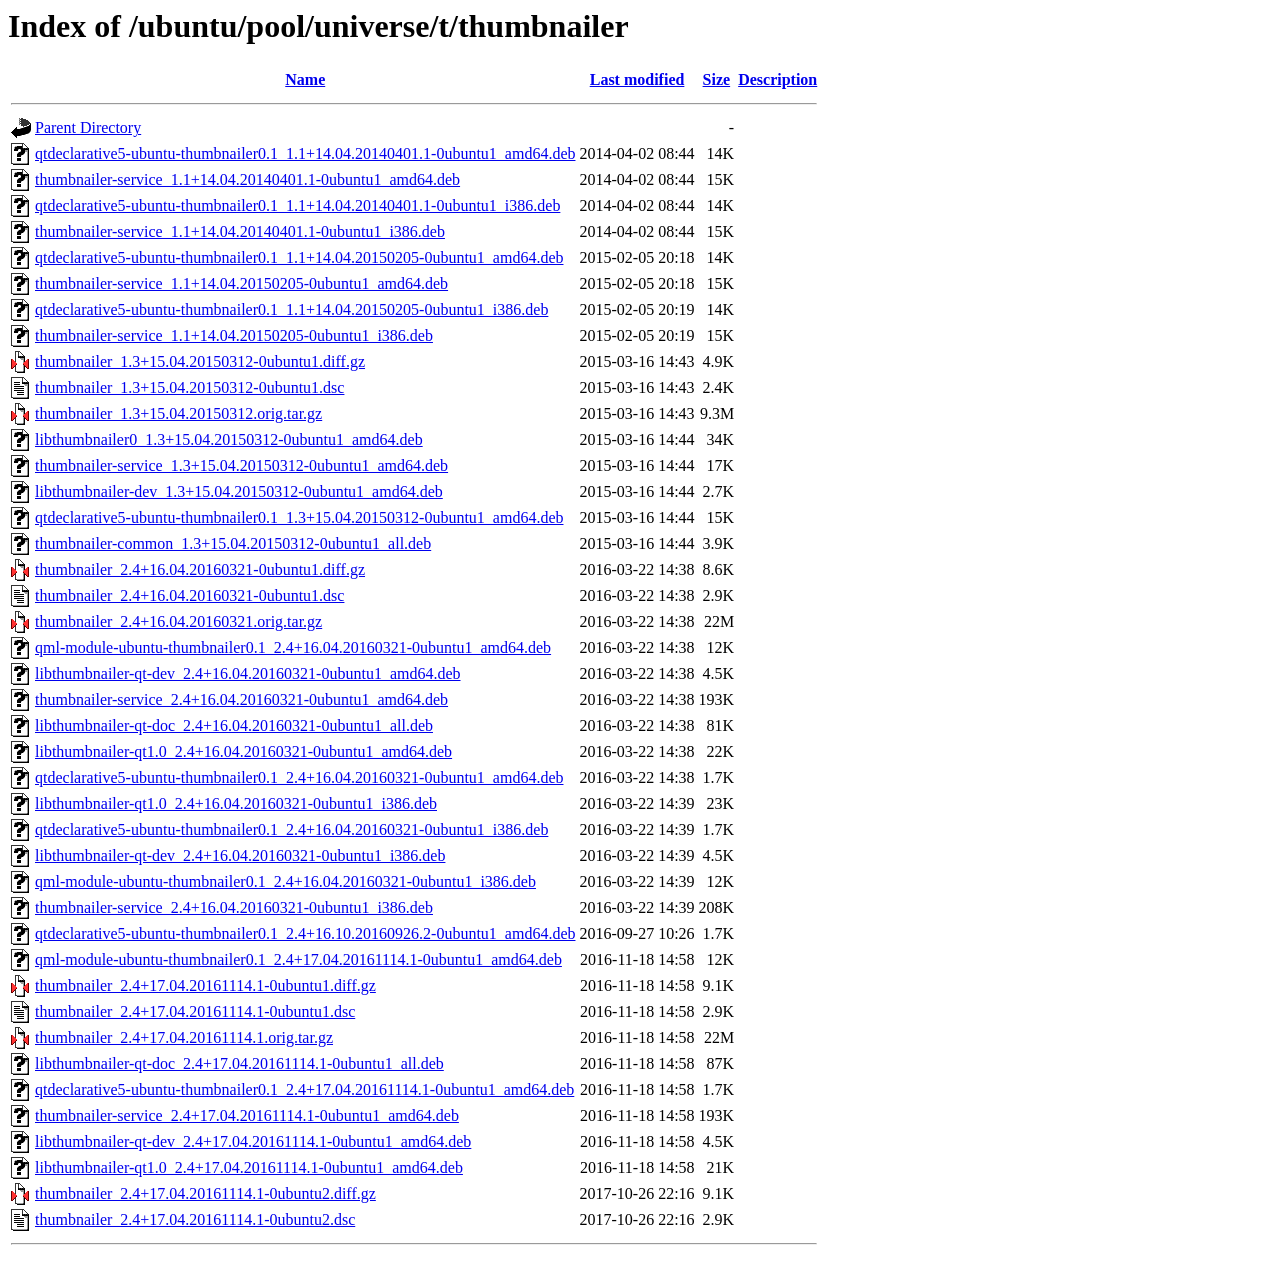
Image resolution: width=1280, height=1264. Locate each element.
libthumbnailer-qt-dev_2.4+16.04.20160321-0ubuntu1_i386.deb (240, 855)
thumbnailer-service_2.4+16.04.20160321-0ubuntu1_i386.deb (234, 907)
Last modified (637, 79)
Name (305, 79)
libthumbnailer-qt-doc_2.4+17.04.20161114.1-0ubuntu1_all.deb (239, 1063)
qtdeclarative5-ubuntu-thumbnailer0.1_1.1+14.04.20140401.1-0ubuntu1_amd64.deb (305, 153)
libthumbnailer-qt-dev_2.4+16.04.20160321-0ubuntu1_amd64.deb (248, 673)
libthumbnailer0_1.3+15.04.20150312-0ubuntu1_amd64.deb (229, 439)
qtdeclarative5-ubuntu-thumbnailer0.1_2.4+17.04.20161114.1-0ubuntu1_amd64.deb (304, 1089)
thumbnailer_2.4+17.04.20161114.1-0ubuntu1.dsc (195, 1011)
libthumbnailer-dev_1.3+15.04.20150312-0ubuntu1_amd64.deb (239, 491)
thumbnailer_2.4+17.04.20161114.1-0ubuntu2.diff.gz (205, 1193)
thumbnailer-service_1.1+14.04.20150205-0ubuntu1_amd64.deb (241, 283)
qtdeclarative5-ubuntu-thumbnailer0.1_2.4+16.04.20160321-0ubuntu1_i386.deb (291, 829)
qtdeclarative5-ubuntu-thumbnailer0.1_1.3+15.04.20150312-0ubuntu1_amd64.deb (299, 517)
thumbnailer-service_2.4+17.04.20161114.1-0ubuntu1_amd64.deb (247, 1115)
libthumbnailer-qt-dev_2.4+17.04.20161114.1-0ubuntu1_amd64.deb (253, 1141)
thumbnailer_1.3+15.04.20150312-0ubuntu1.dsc (189, 387)
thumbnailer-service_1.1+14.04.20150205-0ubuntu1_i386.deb (234, 335)
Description (777, 79)
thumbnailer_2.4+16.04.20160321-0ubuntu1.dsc (189, 595)
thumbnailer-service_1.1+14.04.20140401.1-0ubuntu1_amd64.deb (247, 179)
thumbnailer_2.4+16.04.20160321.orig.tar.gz (178, 621)
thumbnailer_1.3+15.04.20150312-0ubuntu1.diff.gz (200, 361)
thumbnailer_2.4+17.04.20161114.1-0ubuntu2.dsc (195, 1219)
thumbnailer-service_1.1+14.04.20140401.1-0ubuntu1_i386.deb (240, 231)
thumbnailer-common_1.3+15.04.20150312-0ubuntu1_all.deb (233, 543)
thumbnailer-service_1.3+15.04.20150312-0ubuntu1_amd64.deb (241, 465)
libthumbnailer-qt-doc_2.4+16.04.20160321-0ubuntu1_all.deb (234, 725)
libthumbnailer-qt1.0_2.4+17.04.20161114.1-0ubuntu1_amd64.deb (249, 1167)
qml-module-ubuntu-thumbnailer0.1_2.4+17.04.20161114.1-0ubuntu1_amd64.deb (298, 959)
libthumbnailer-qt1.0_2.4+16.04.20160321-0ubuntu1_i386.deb (236, 803)
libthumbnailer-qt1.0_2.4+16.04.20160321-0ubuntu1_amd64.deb (243, 751)
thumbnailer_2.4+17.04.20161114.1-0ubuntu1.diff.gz (205, 985)
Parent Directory (88, 127)
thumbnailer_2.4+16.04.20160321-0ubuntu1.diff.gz (200, 569)
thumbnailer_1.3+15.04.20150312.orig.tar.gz (178, 413)
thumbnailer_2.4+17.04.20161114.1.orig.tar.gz (184, 1037)
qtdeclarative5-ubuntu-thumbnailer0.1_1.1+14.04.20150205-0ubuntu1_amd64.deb (299, 257)
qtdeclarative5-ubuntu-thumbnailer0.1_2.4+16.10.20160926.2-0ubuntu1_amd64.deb (305, 933)
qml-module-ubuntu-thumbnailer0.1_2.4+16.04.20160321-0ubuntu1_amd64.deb (293, 647)
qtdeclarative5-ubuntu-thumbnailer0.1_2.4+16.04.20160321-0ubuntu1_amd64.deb (299, 777)
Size (717, 79)
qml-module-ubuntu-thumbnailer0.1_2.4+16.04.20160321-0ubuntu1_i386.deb (285, 881)
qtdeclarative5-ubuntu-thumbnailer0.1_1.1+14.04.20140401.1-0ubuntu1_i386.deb (297, 205)
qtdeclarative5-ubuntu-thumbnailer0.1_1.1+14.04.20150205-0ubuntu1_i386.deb (291, 309)
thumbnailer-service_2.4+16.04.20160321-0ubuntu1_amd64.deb (241, 699)
